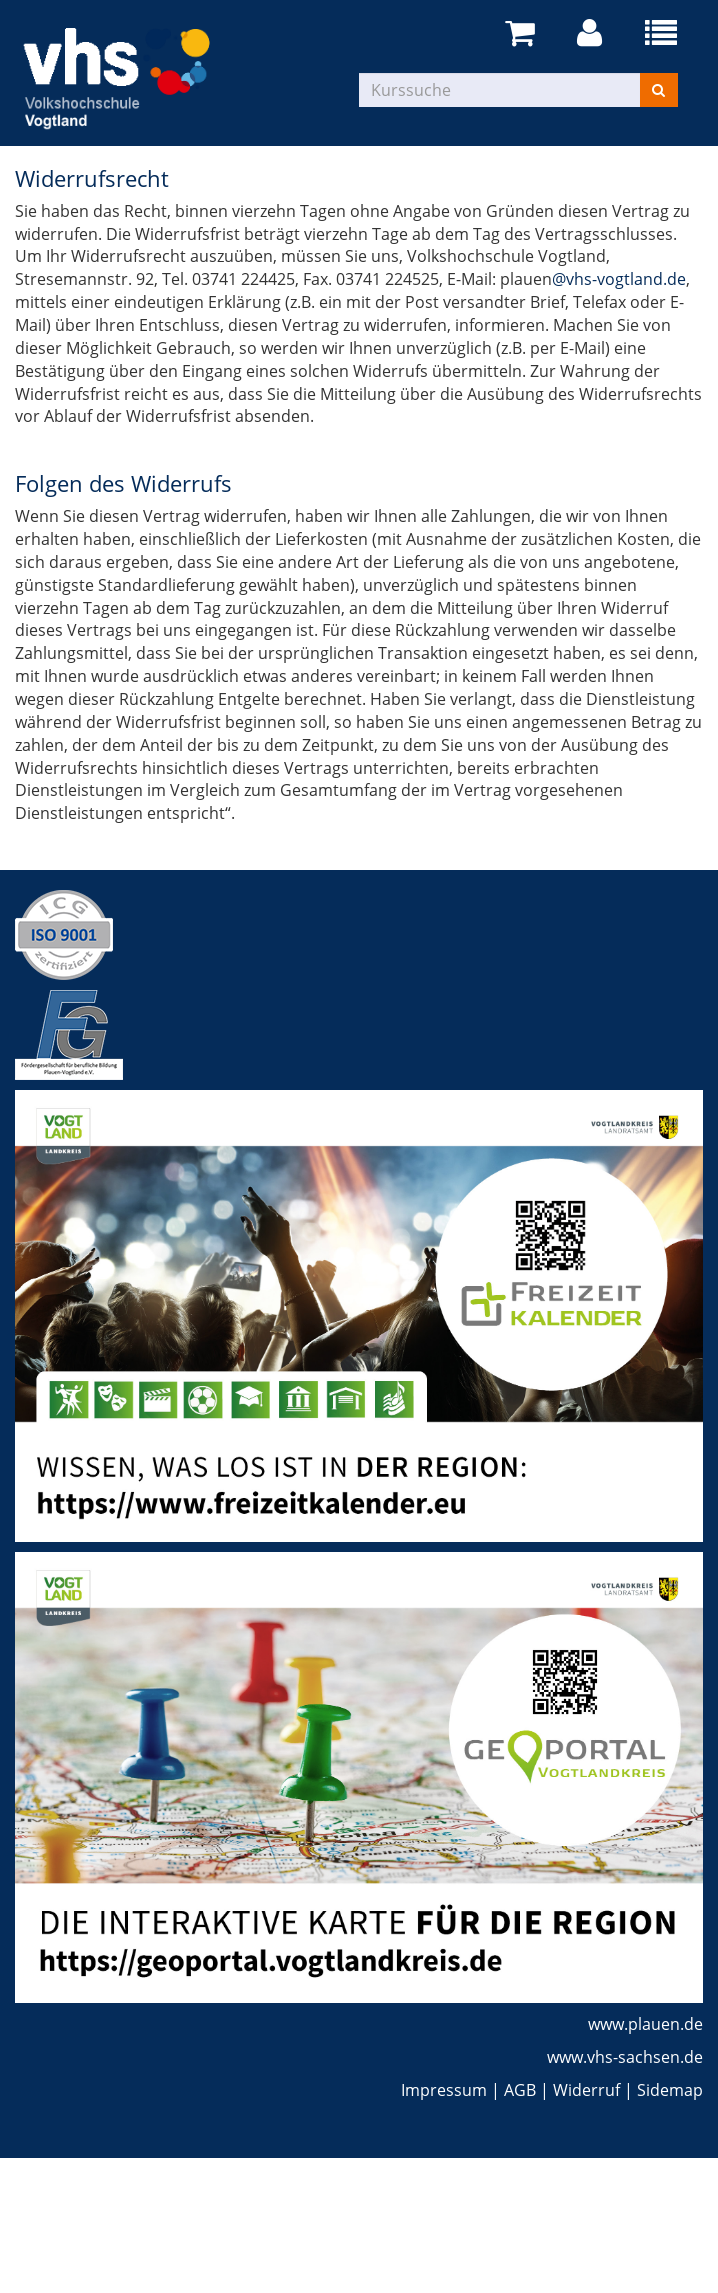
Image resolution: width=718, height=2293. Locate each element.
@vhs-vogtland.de (619, 279)
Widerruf (586, 2090)
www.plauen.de (645, 2024)
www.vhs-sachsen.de (625, 2057)
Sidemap (670, 2090)
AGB (520, 2090)
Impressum (444, 2090)
